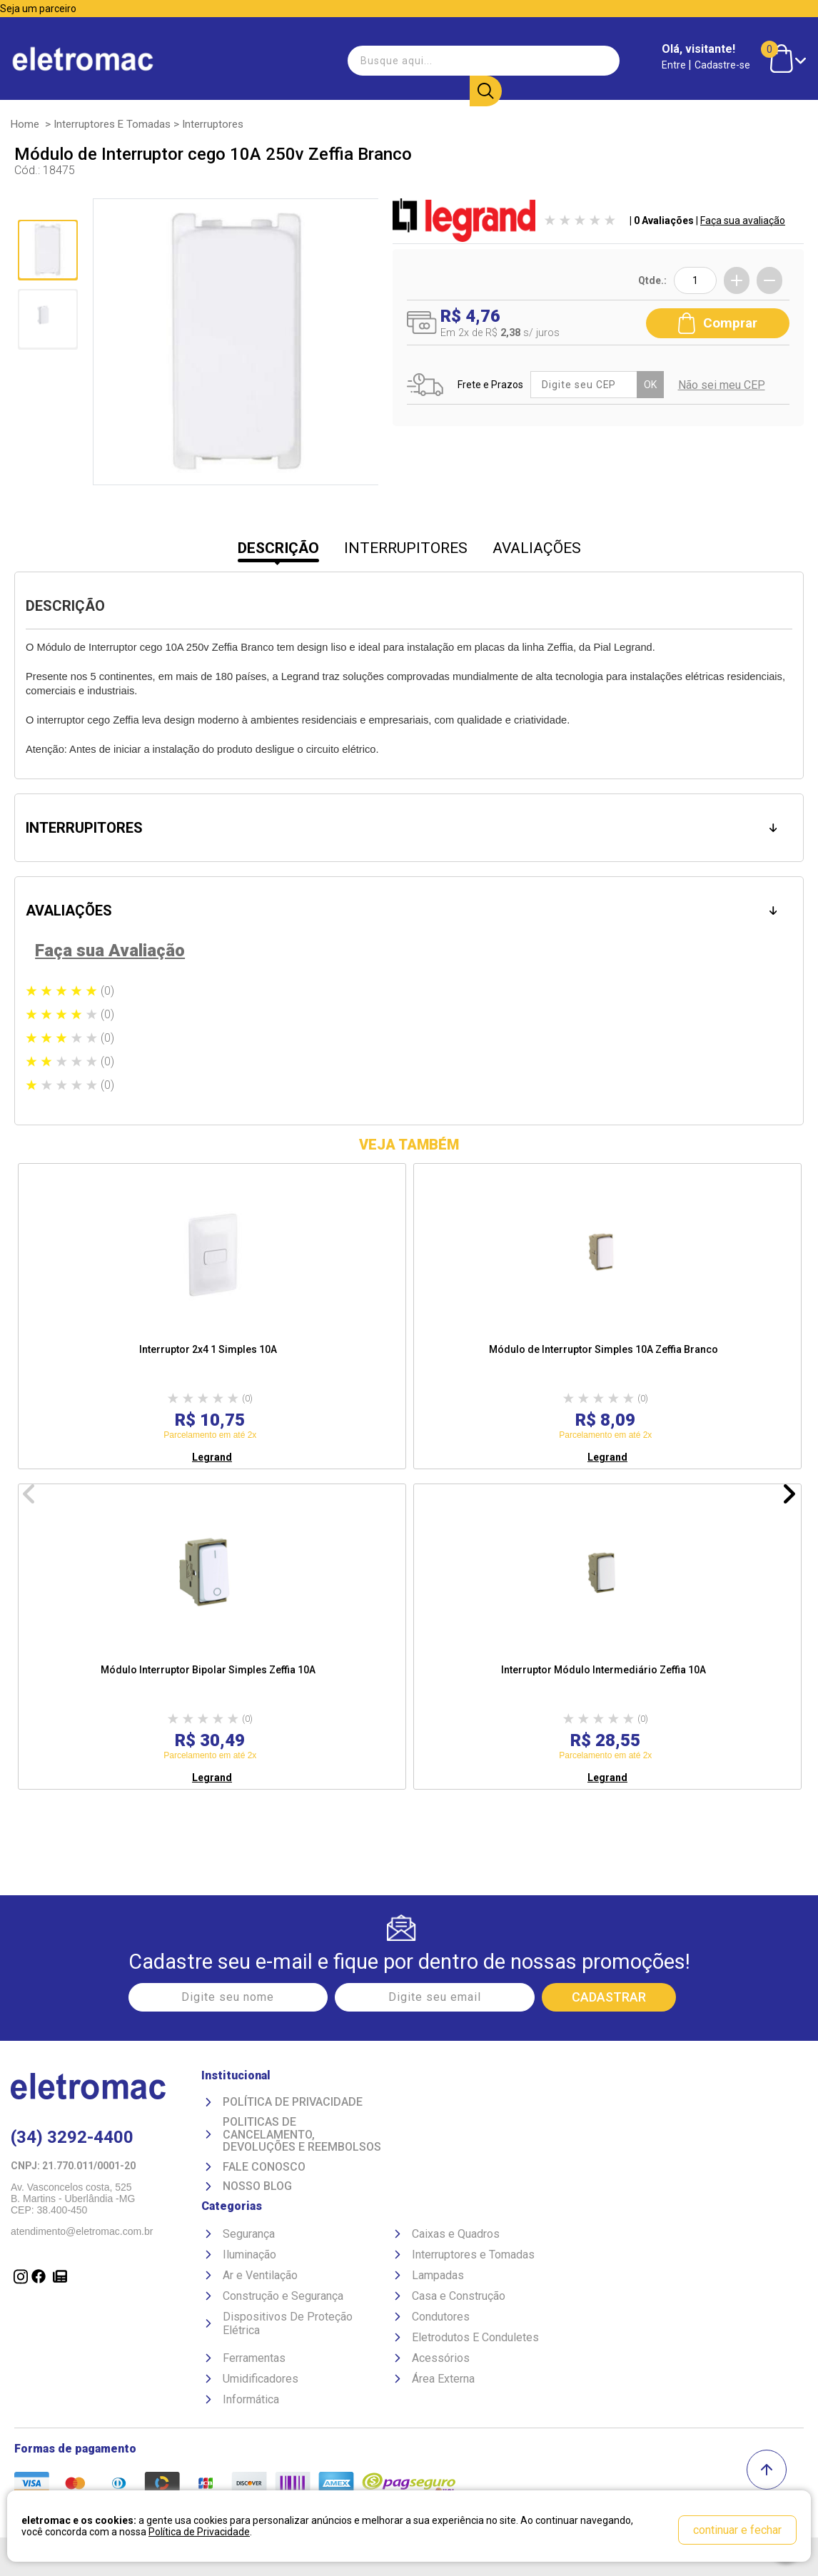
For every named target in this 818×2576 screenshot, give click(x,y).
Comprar (717, 322)
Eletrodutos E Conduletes (475, 2337)
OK (649, 384)
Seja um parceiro (38, 8)
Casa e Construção (458, 2296)
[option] (212, 1316)
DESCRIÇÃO (278, 548)
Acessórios (441, 2358)
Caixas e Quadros (456, 2234)
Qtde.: (652, 280)
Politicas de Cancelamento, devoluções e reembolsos (302, 2135)
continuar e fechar (737, 2530)
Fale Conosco (264, 2167)
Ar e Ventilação (260, 2275)
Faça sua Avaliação (110, 950)
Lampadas (438, 2275)
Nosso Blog (257, 2186)
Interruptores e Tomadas (112, 124)
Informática (251, 2399)
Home (25, 124)
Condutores (441, 2316)
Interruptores (212, 124)
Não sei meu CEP (720, 385)
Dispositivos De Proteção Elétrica (288, 2323)
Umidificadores (260, 2378)
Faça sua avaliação (742, 220)
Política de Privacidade (293, 2102)
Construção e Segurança (283, 2296)
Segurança (249, 2234)
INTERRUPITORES (406, 548)
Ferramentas (254, 2358)
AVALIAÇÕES (537, 548)
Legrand (212, 1457)
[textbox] (422, 60)
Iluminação (249, 2254)
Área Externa (443, 2378)
